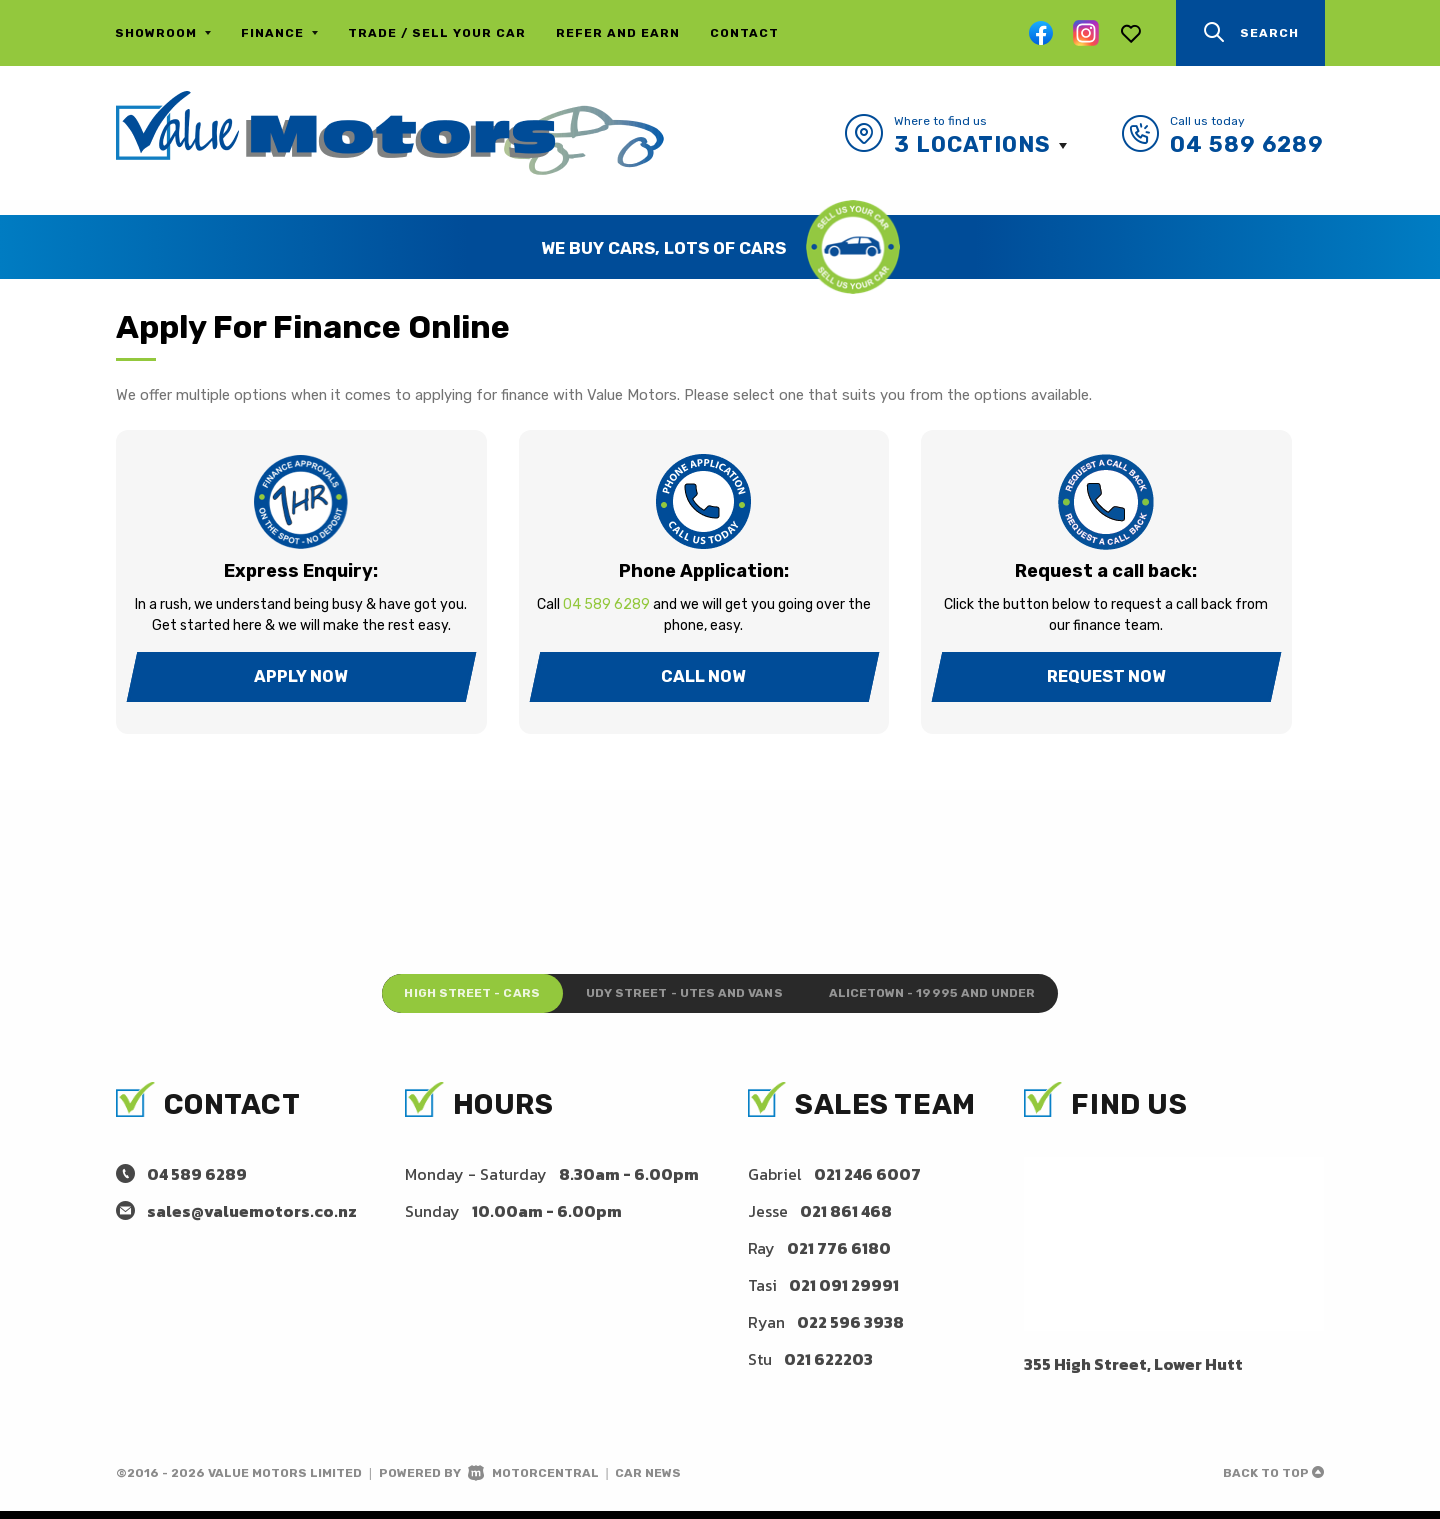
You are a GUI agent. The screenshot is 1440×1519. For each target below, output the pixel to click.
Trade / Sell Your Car (437, 33)
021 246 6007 (867, 1182)
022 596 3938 (850, 1330)
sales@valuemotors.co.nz (252, 1219)
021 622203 (828, 1367)
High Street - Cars (426, 998)
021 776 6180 (839, 1256)
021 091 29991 (844, 1293)
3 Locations (972, 144)
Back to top (1273, 1481)
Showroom (163, 33)
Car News (648, 1481)
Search (1250, 32)
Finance (279, 33)
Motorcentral (533, 1481)
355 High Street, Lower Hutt (1133, 1372)
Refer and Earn (618, 33)
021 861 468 (846, 1219)
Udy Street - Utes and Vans (682, 998)
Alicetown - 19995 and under (975, 998)
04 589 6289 (1247, 144)
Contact (744, 33)
